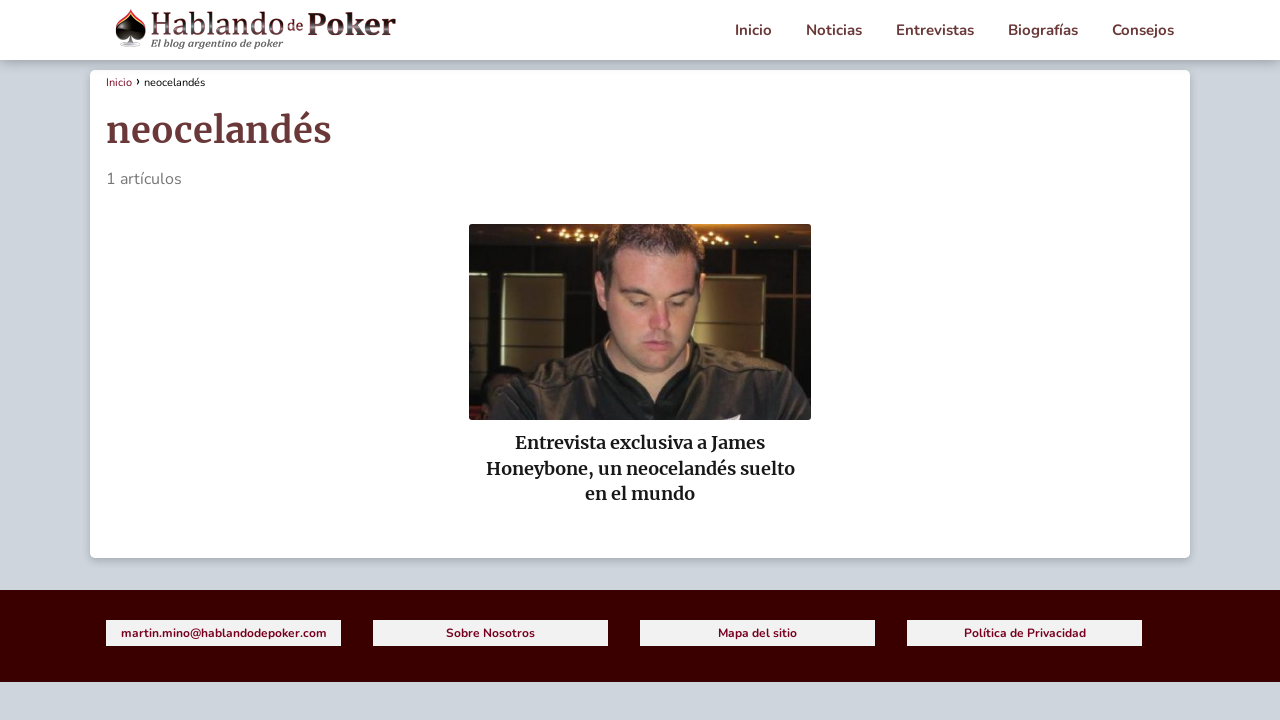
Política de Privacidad (1025, 633)
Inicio (753, 30)
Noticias (834, 30)
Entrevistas (935, 30)
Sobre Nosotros (490, 633)
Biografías (1043, 30)
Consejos (1143, 30)
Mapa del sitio (757, 633)
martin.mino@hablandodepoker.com (224, 633)
